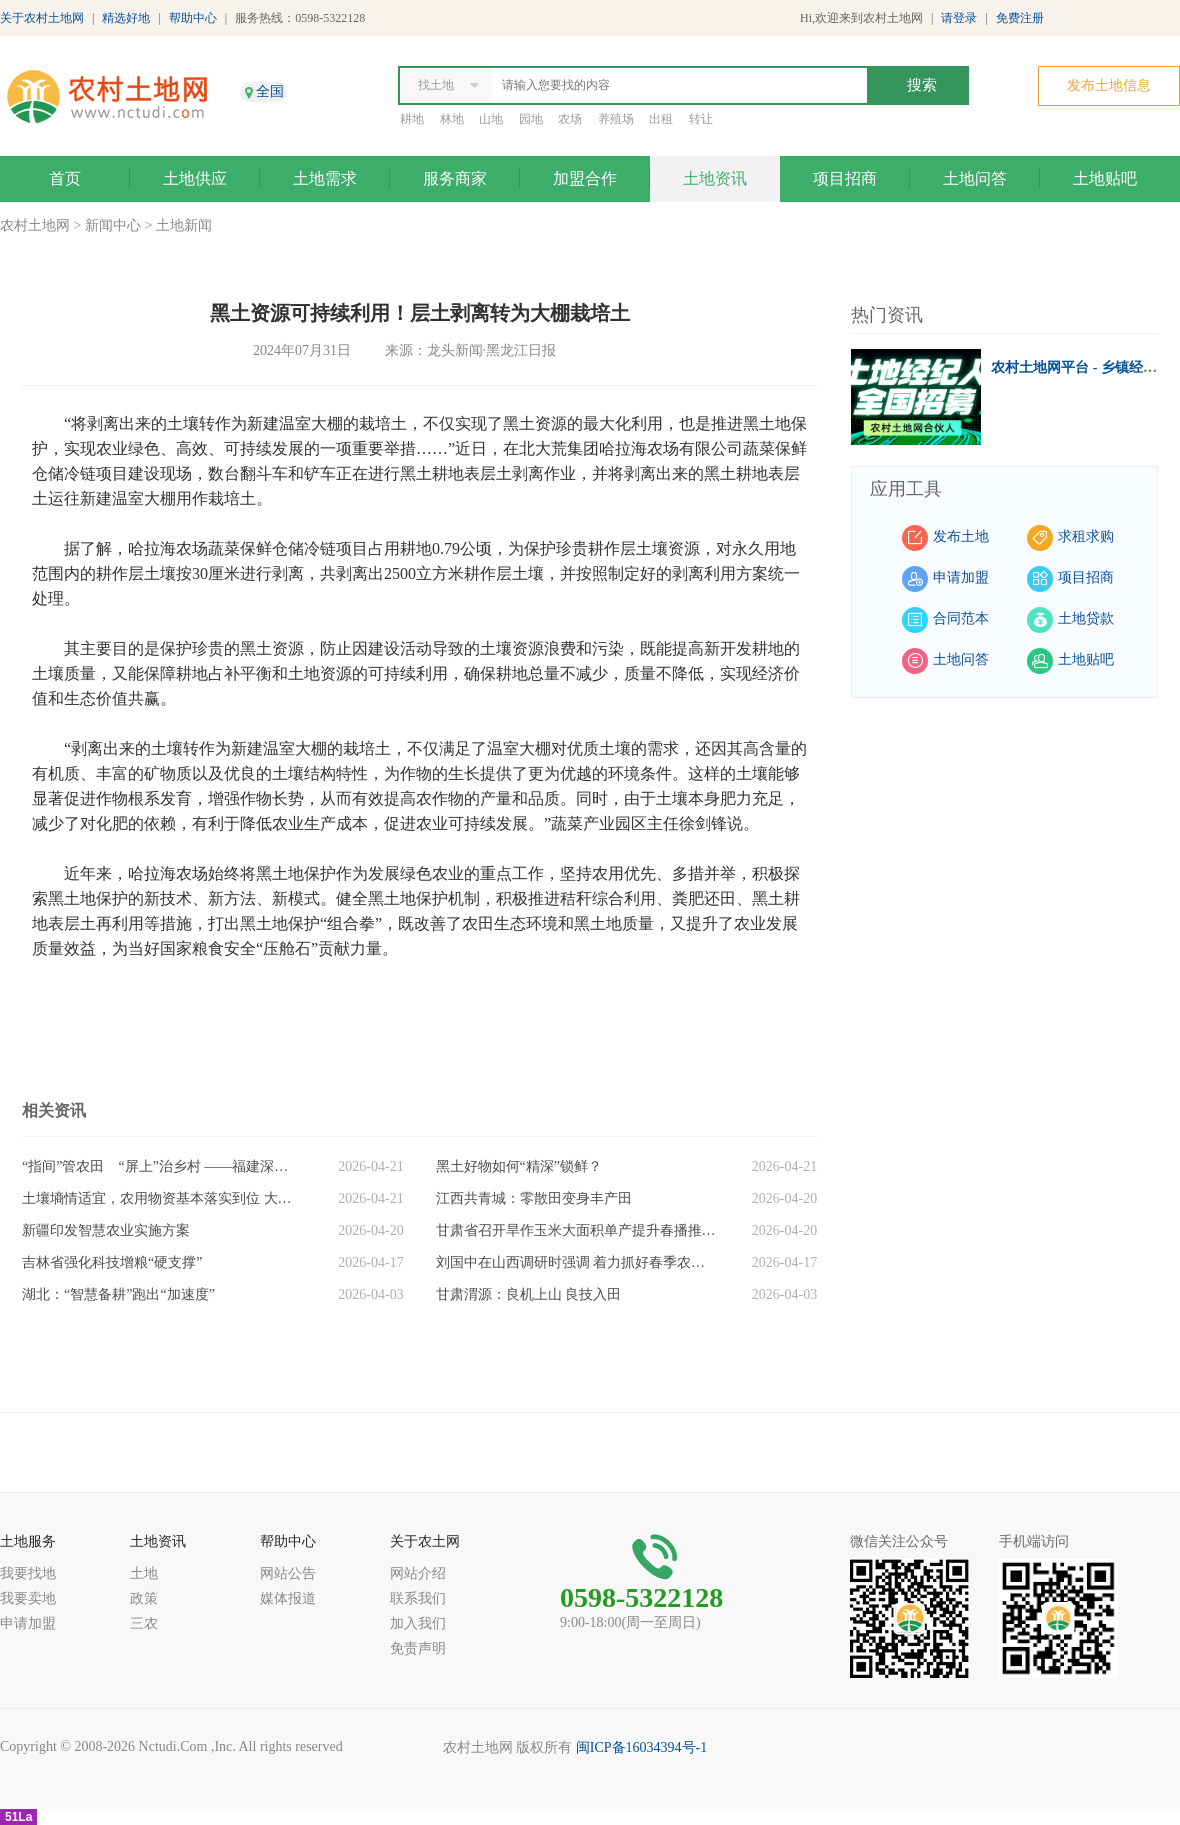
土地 (144, 1573)
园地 (531, 119)
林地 (452, 119)
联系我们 (418, 1598)
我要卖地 (28, 1598)
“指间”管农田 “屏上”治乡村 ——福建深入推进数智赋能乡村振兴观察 (162, 1166)
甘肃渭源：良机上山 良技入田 (529, 1294)
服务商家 (455, 178)
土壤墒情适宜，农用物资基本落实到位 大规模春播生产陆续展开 (162, 1198)
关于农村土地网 (42, 18)
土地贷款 (1086, 618)
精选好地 (126, 18)
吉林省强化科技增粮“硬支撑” (112, 1262)
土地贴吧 (1105, 178)
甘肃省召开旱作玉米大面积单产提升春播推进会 (576, 1230)
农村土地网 (35, 225)
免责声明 (418, 1648)
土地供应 (195, 178)
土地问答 (975, 178)
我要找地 (28, 1573)
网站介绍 (418, 1573)
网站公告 (288, 1573)
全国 (270, 91)
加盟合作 (585, 178)
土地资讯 (715, 178)
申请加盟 (961, 577)
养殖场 (616, 119)
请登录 (959, 18)
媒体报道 (288, 1598)
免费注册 (1020, 18)
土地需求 (325, 178)
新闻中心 (113, 225)
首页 (65, 178)
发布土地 (961, 536)
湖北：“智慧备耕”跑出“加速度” (118, 1294)
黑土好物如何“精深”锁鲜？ (519, 1166)
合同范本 (961, 618)
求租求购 (1086, 536)
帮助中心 (193, 18)
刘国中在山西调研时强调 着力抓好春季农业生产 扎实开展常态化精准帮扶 (576, 1262)
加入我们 (418, 1623)
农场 (570, 119)
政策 (144, 1598)
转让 (701, 119)
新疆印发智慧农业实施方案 (106, 1230)
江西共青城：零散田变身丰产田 (534, 1198)
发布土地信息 (1109, 85)
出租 (661, 119)
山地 (491, 119)
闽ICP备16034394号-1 (641, 1747)
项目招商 (845, 178)
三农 (144, 1623)
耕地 (412, 119)
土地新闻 (184, 225)
